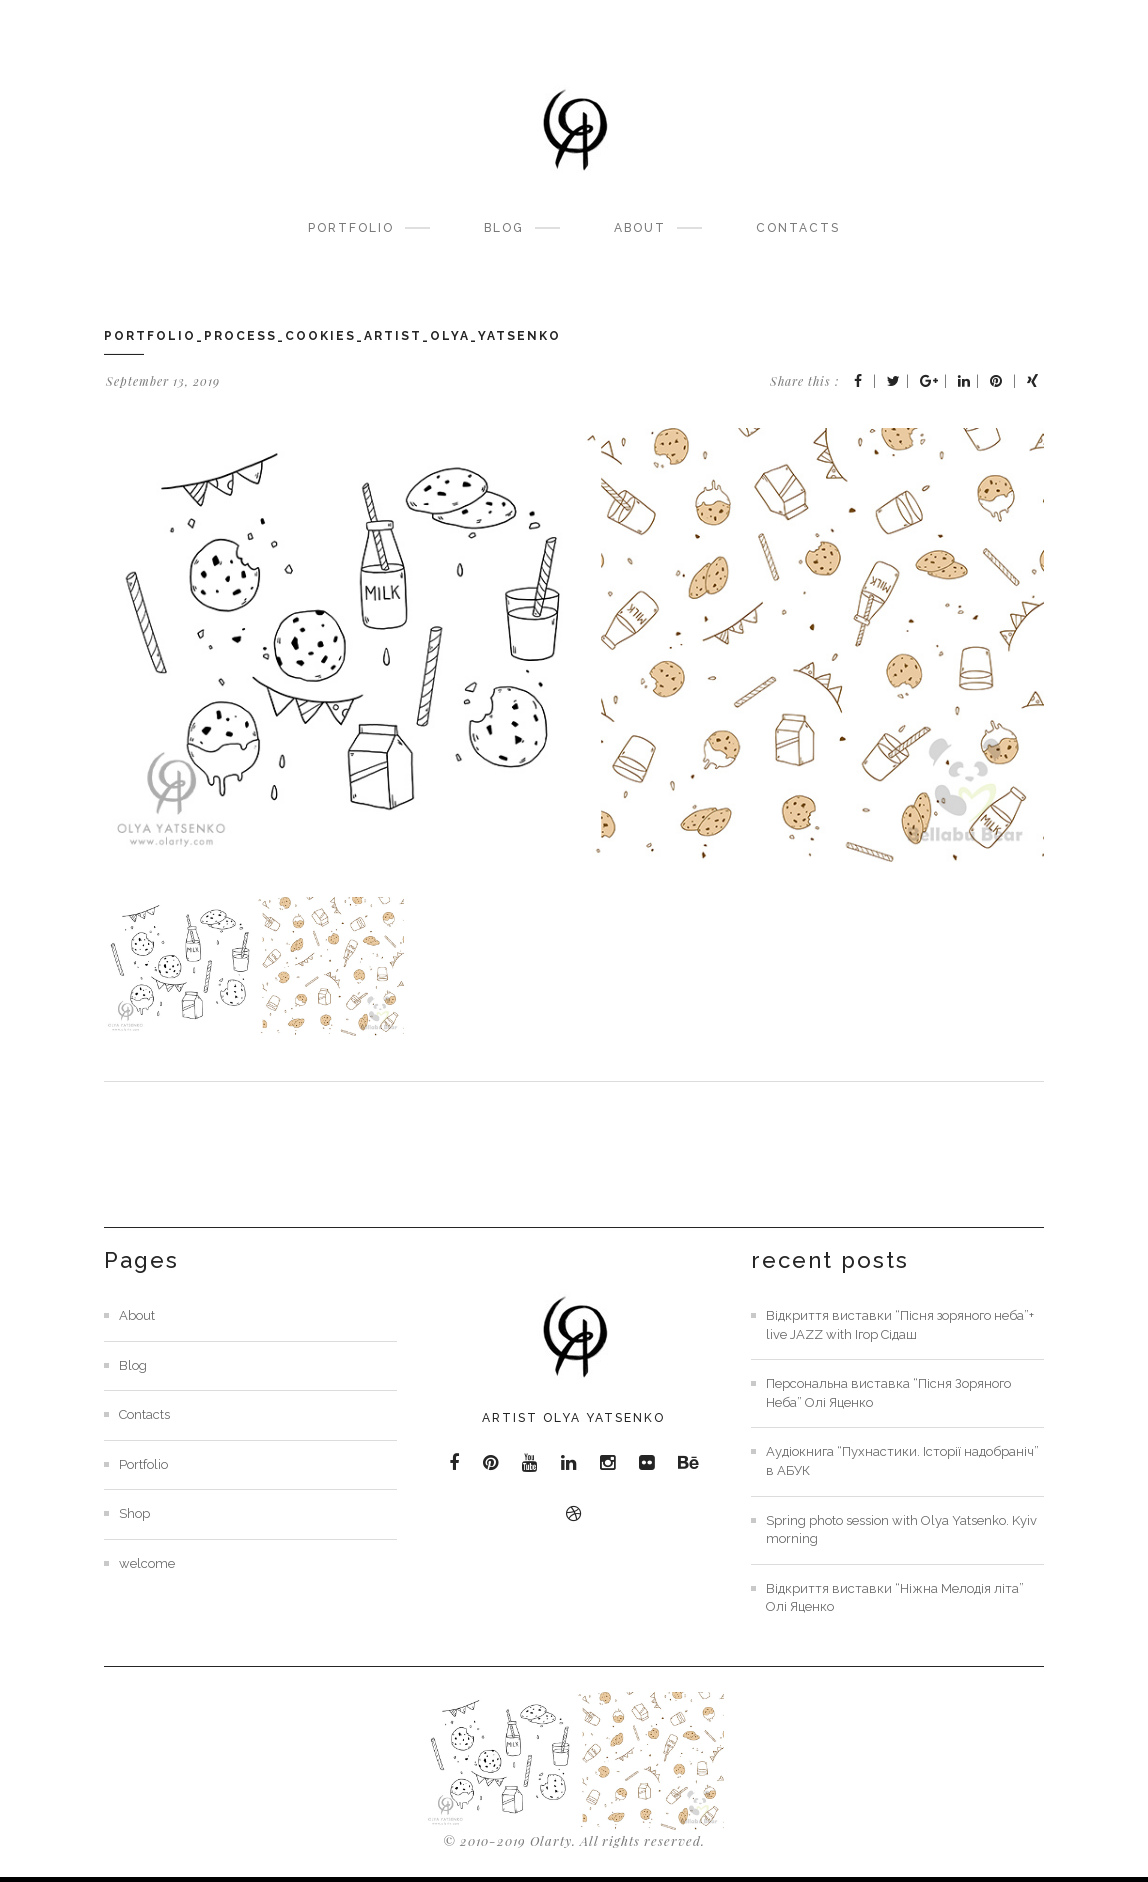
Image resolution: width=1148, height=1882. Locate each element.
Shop (134, 1513)
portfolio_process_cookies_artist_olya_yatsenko (332, 336)
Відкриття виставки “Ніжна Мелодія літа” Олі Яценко (895, 1598)
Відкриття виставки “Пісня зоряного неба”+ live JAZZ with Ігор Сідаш (900, 1325)
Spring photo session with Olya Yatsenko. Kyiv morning (901, 1530)
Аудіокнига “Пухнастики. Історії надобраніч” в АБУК (902, 1461)
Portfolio (351, 228)
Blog (504, 228)
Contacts (798, 228)
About (640, 228)
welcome (147, 1563)
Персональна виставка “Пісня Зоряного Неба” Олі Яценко (888, 1393)
